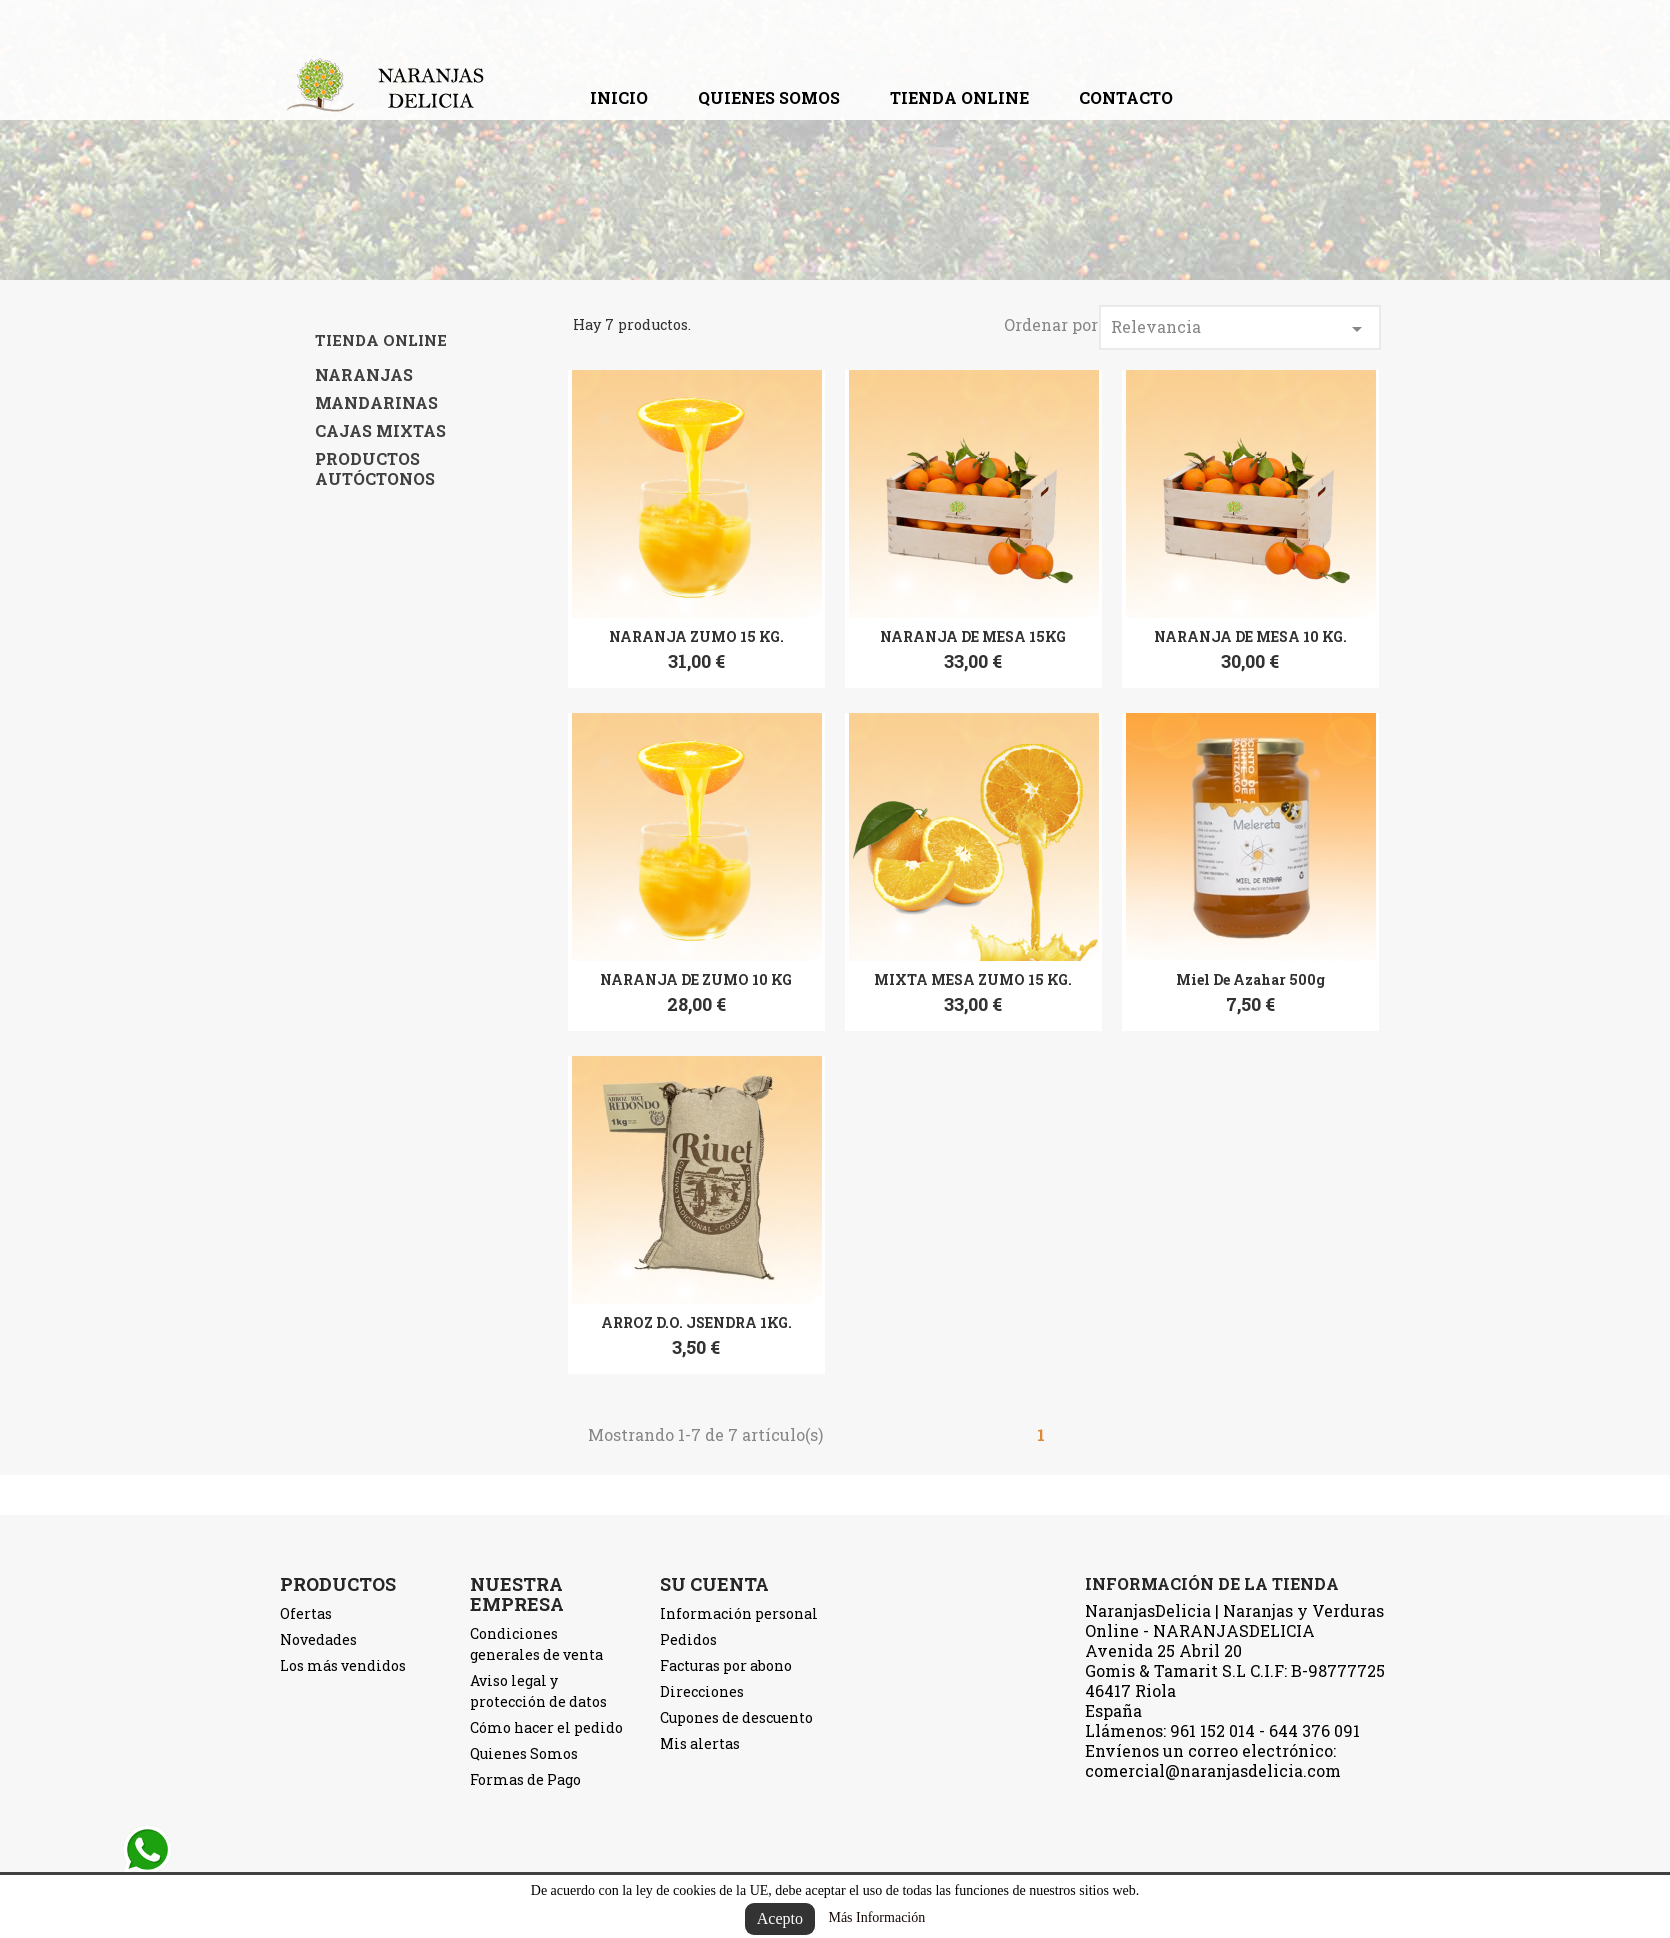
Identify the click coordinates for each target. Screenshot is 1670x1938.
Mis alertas (700, 1743)
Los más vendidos (343, 1665)
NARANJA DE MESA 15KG (973, 636)
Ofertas (306, 1613)
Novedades (318, 1639)
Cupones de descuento (736, 1717)
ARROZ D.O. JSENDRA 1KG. (696, 1322)
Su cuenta (714, 1584)
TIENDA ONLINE (959, 97)
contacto (1126, 97)
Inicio (619, 97)
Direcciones (702, 1691)
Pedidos (688, 1639)
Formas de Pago (525, 1779)
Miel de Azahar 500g (1250, 979)
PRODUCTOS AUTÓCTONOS (375, 469)
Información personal (739, 1613)
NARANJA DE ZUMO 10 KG (696, 979)
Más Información (876, 1917)
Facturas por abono (726, 1665)
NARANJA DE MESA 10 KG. (1250, 636)
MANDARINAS (376, 403)
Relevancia (1240, 328)
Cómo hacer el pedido (546, 1727)
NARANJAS (364, 375)
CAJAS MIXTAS (380, 431)
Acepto (780, 1918)
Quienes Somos (769, 97)
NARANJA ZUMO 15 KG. (696, 636)
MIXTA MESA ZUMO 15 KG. (973, 979)
